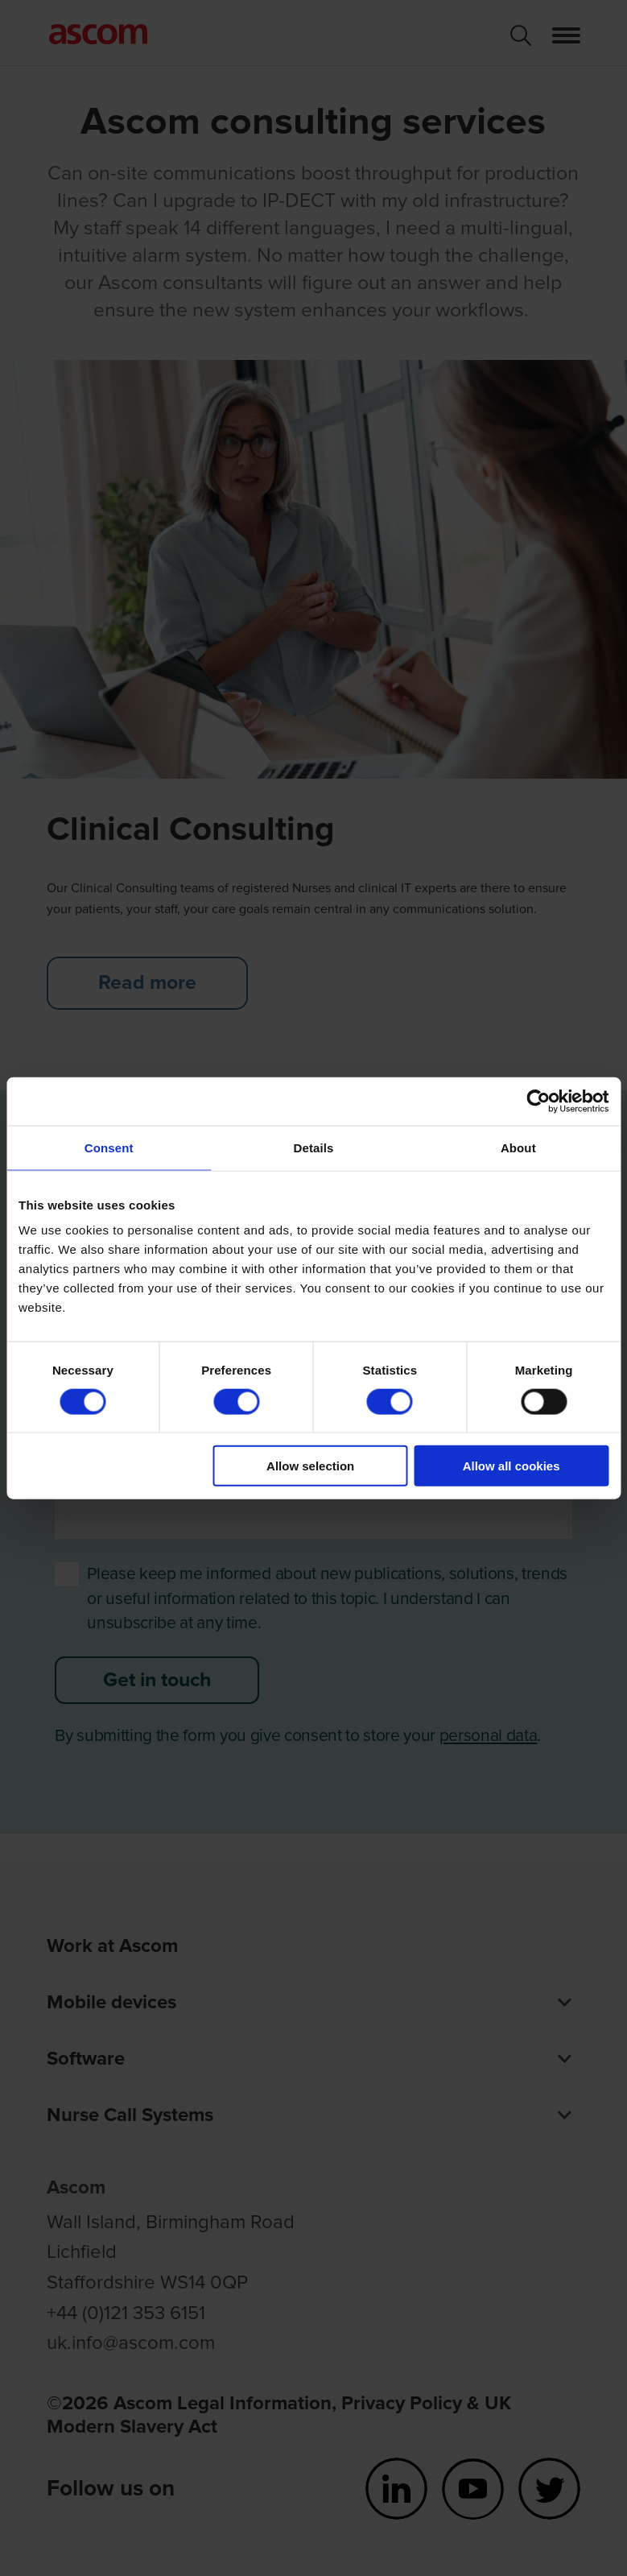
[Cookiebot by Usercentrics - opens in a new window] (538, 1101)
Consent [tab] (109, 1147)
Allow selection (310, 1466)
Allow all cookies (511, 1466)
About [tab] (518, 1147)
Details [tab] (314, 1147)
